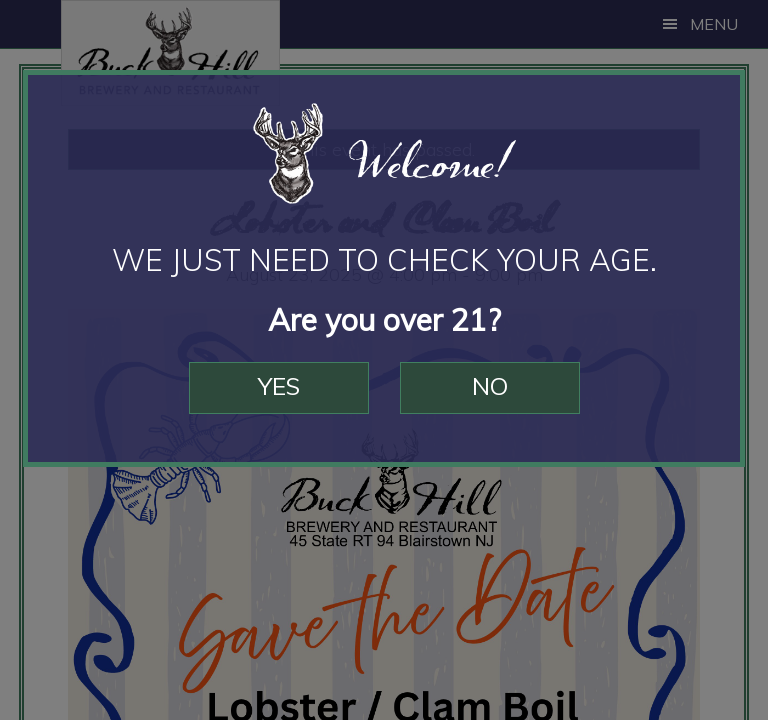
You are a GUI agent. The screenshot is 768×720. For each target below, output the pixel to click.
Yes (279, 386)
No (490, 386)
